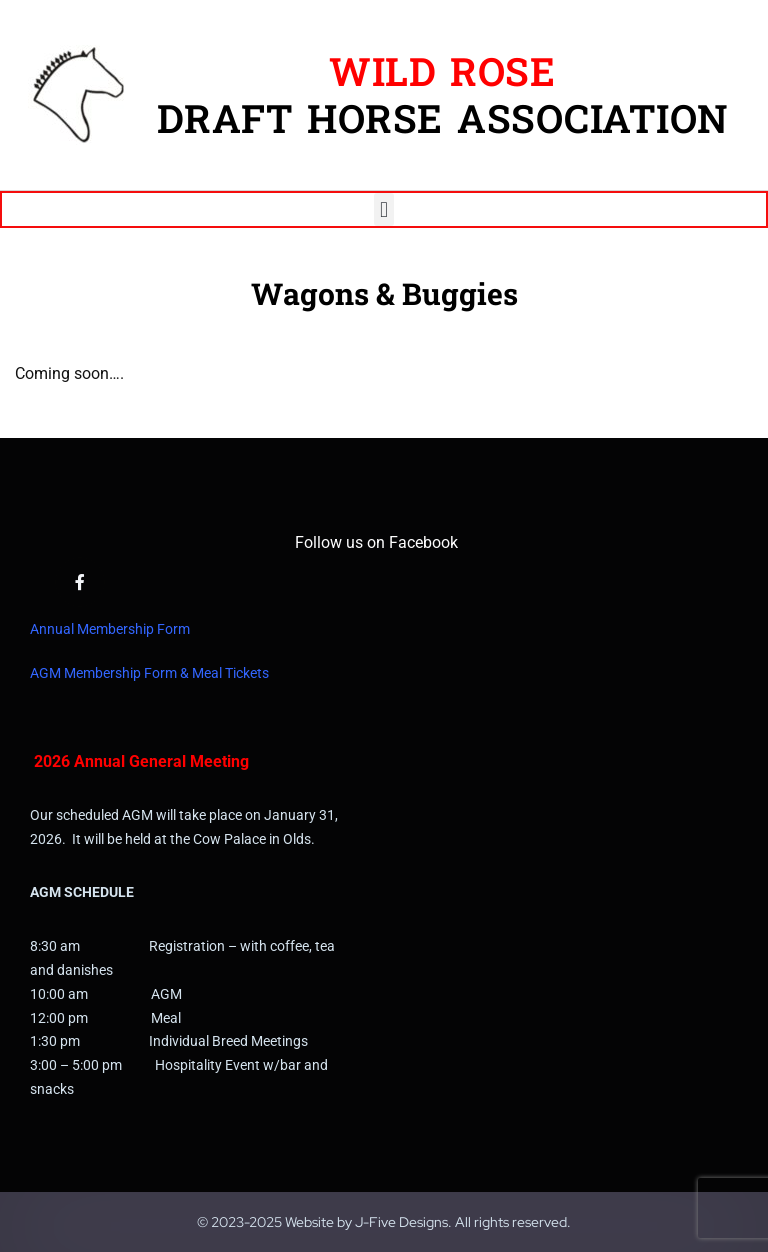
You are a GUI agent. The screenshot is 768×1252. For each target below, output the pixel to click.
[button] (383, 209)
